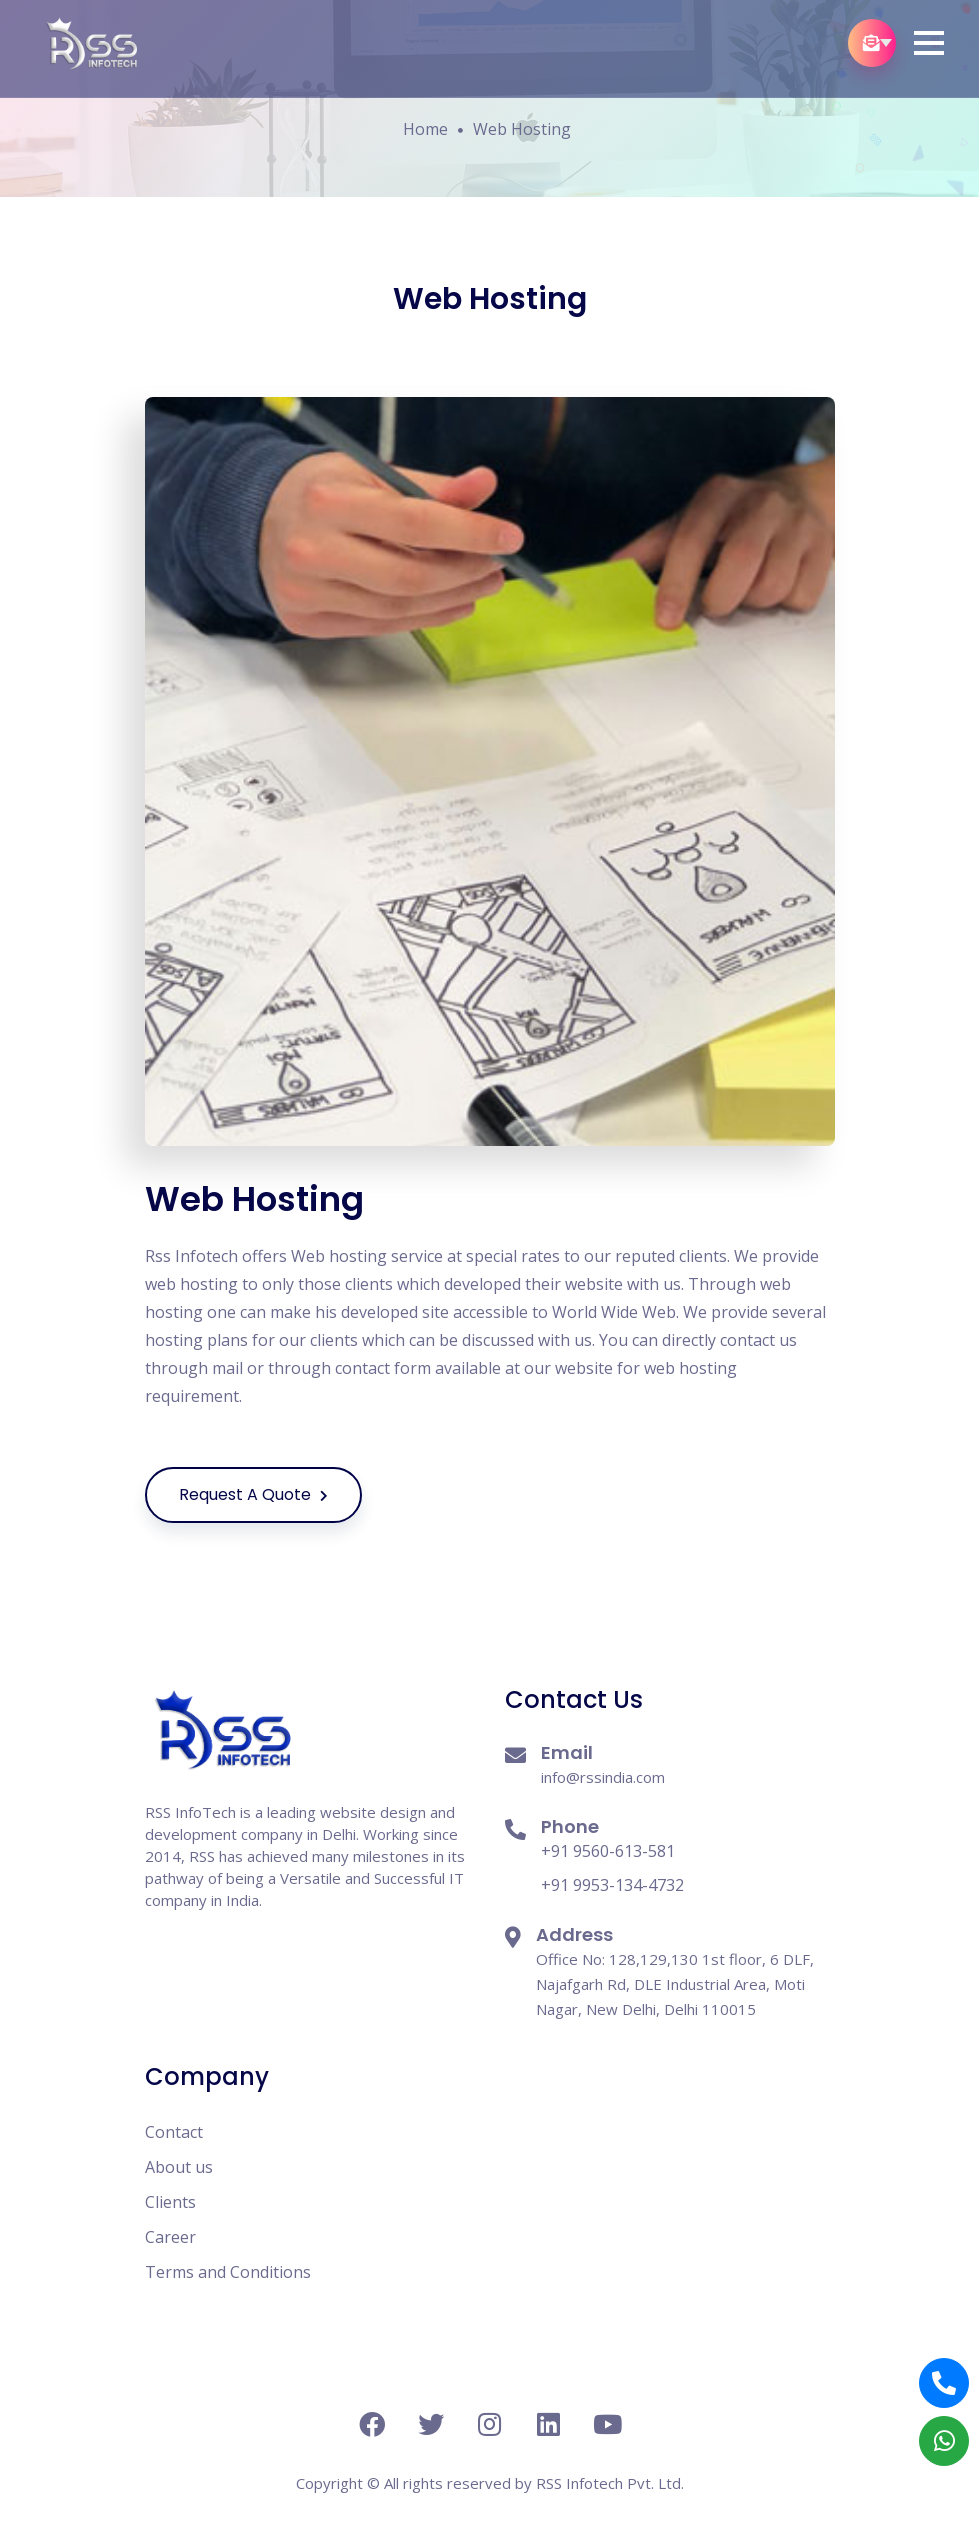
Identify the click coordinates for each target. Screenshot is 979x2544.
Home (425, 129)
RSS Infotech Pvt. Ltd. (610, 2483)
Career (170, 2237)
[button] (929, 43)
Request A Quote (270, 1495)
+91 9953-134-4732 (612, 1885)
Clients (170, 2202)
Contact (174, 2132)
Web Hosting (522, 129)
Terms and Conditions (228, 2272)
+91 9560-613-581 (608, 1851)
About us (179, 2167)
